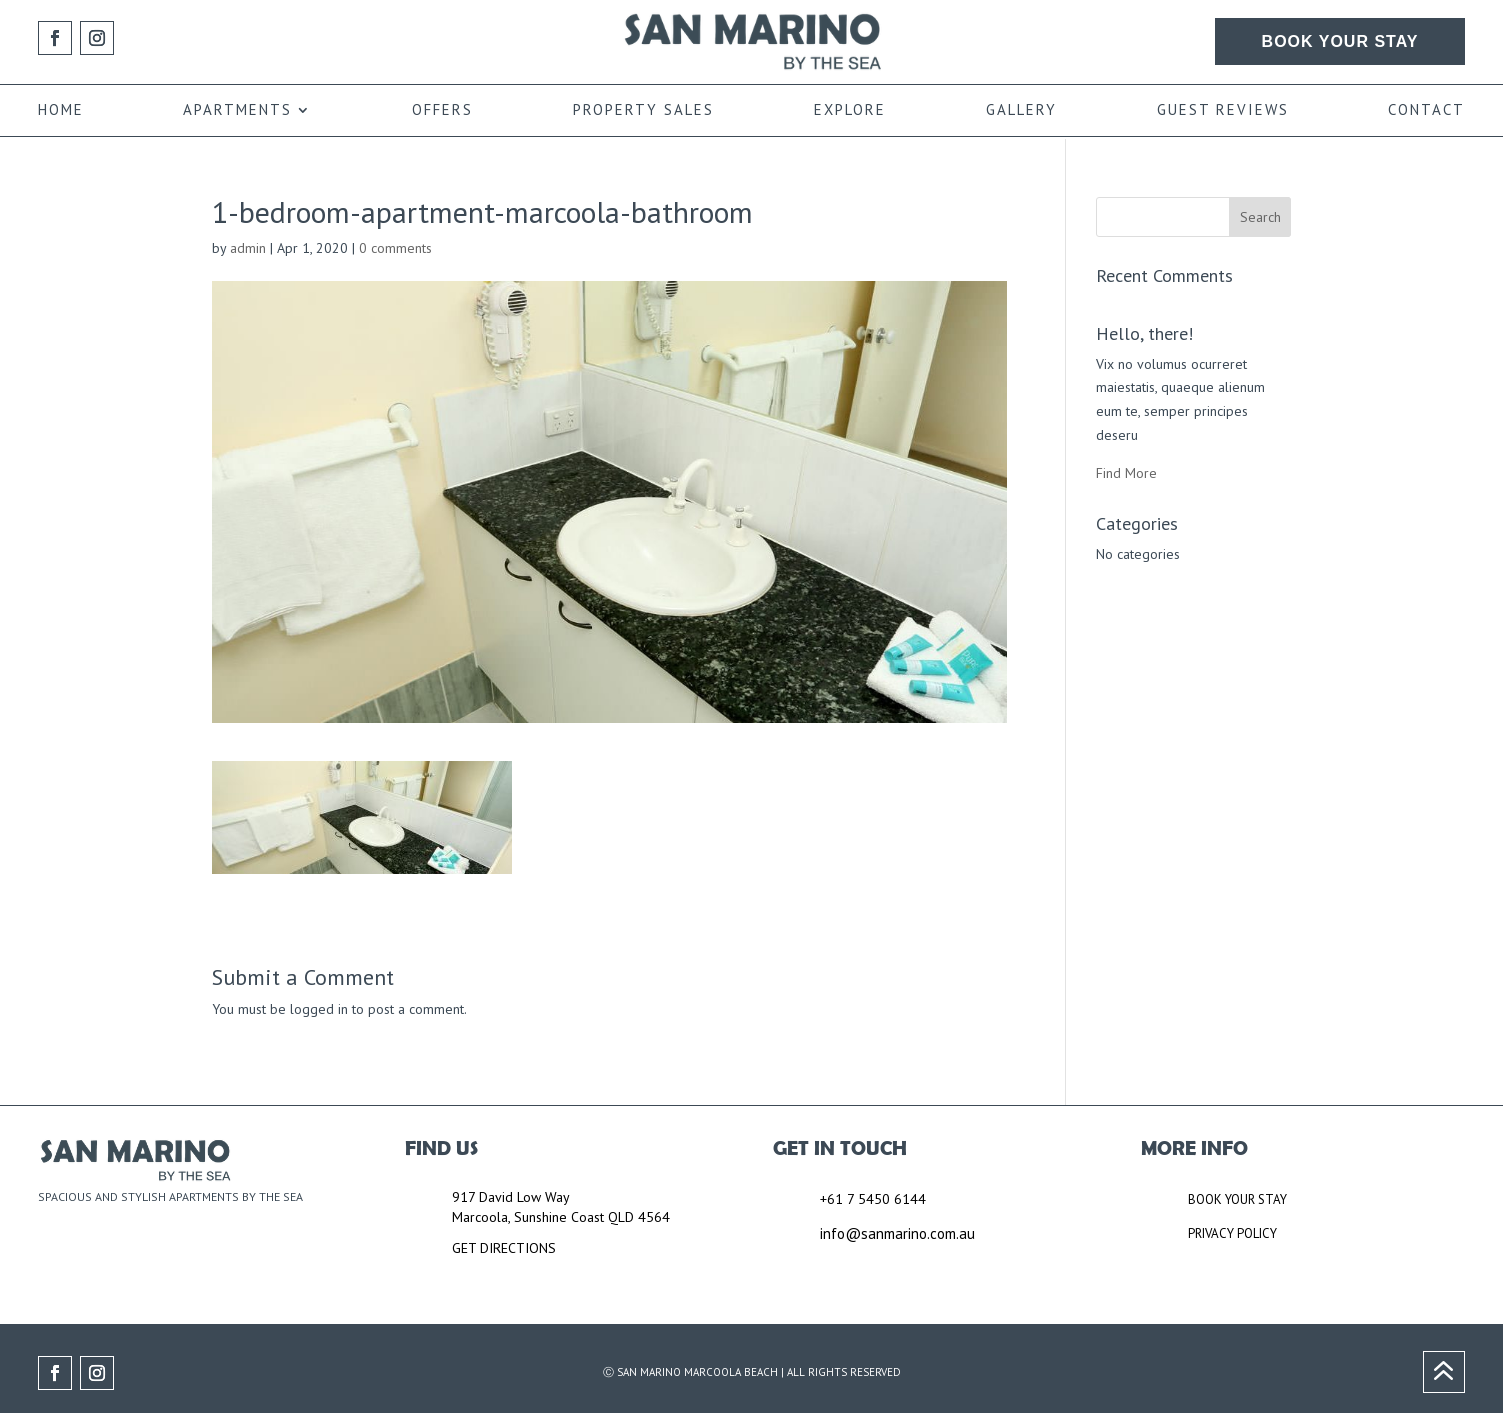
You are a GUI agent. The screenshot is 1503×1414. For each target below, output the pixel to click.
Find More (1126, 473)
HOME (61, 111)
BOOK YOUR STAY (1340, 41)
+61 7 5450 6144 (873, 1199)
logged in (319, 1009)
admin (248, 248)
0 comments (395, 248)
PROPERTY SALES (643, 111)
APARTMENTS (237, 111)
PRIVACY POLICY (1232, 1233)
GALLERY (1021, 111)
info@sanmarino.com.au (897, 1233)
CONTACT (1426, 111)
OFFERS (442, 111)
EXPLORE (850, 111)
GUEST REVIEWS (1223, 111)
